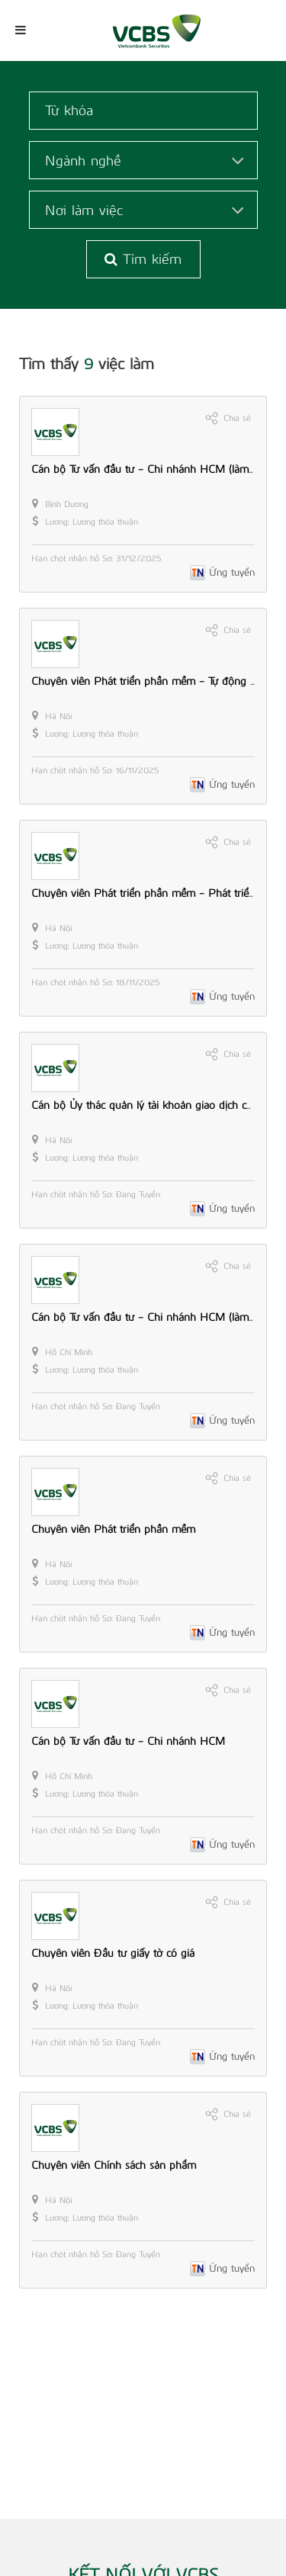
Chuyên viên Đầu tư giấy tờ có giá (112, 1953)
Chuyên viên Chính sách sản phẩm (113, 2165)
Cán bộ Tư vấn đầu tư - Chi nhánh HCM (128, 1741)
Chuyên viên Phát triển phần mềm (113, 1529)
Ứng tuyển (232, 572)
